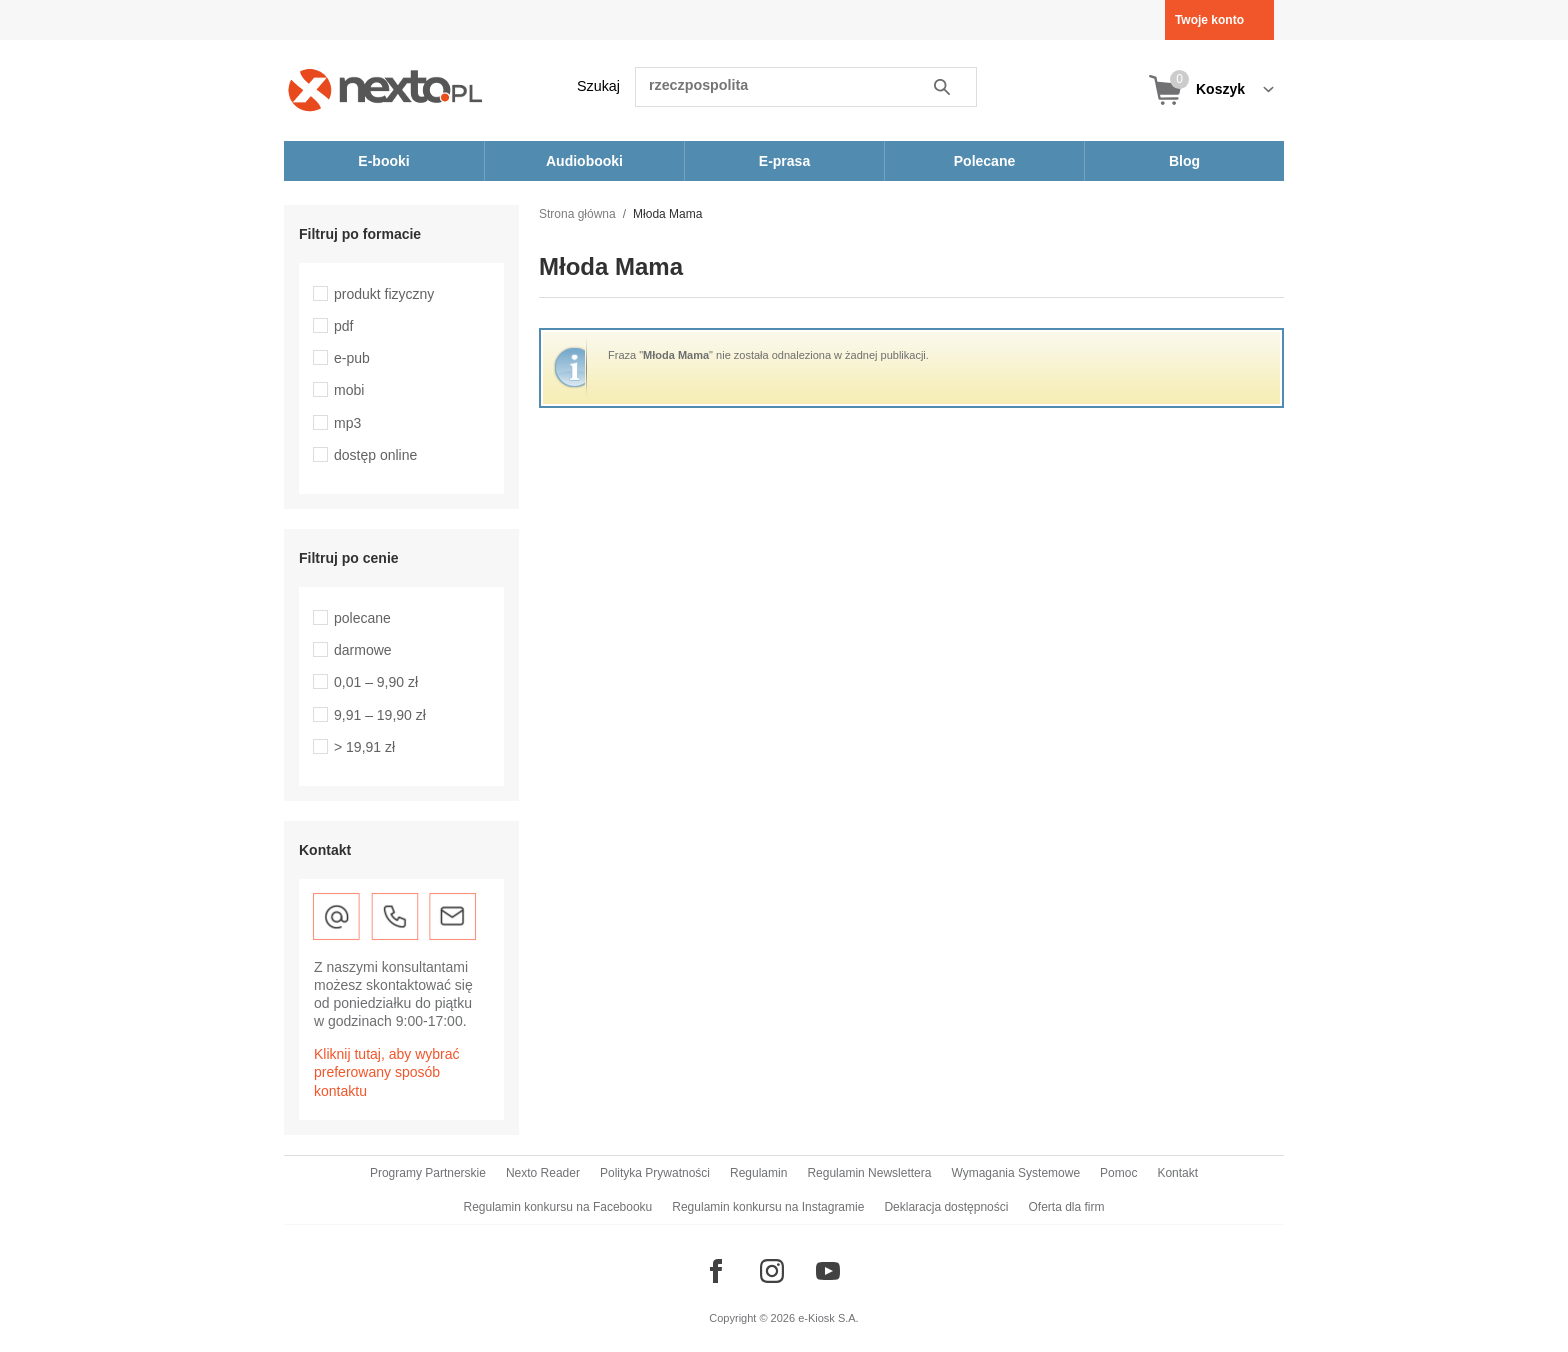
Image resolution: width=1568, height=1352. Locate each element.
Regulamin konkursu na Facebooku (558, 1207)
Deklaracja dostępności (946, 1207)
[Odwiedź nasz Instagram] (772, 1271)
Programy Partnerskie (428, 1173)
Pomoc (1118, 1173)
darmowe (363, 650)
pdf (343, 326)
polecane (362, 618)
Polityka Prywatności (655, 1173)
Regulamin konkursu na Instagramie (768, 1207)
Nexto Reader (543, 1173)
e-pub (352, 358)
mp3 (347, 423)
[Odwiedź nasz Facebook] (716, 1271)
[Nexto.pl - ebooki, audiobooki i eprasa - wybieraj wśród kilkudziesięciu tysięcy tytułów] (385, 89)
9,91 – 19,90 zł (380, 715)
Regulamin (758, 1173)
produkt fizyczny (384, 294)
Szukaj (598, 86)
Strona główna (577, 214)
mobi (349, 390)
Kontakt (1177, 1173)
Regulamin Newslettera (869, 1173)
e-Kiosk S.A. (828, 1318)
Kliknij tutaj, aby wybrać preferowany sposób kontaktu (387, 1072)
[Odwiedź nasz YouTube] (828, 1271)
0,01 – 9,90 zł (376, 682)
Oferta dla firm (1066, 1207)
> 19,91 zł (364, 747)
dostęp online (375, 455)
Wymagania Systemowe (1015, 1173)
